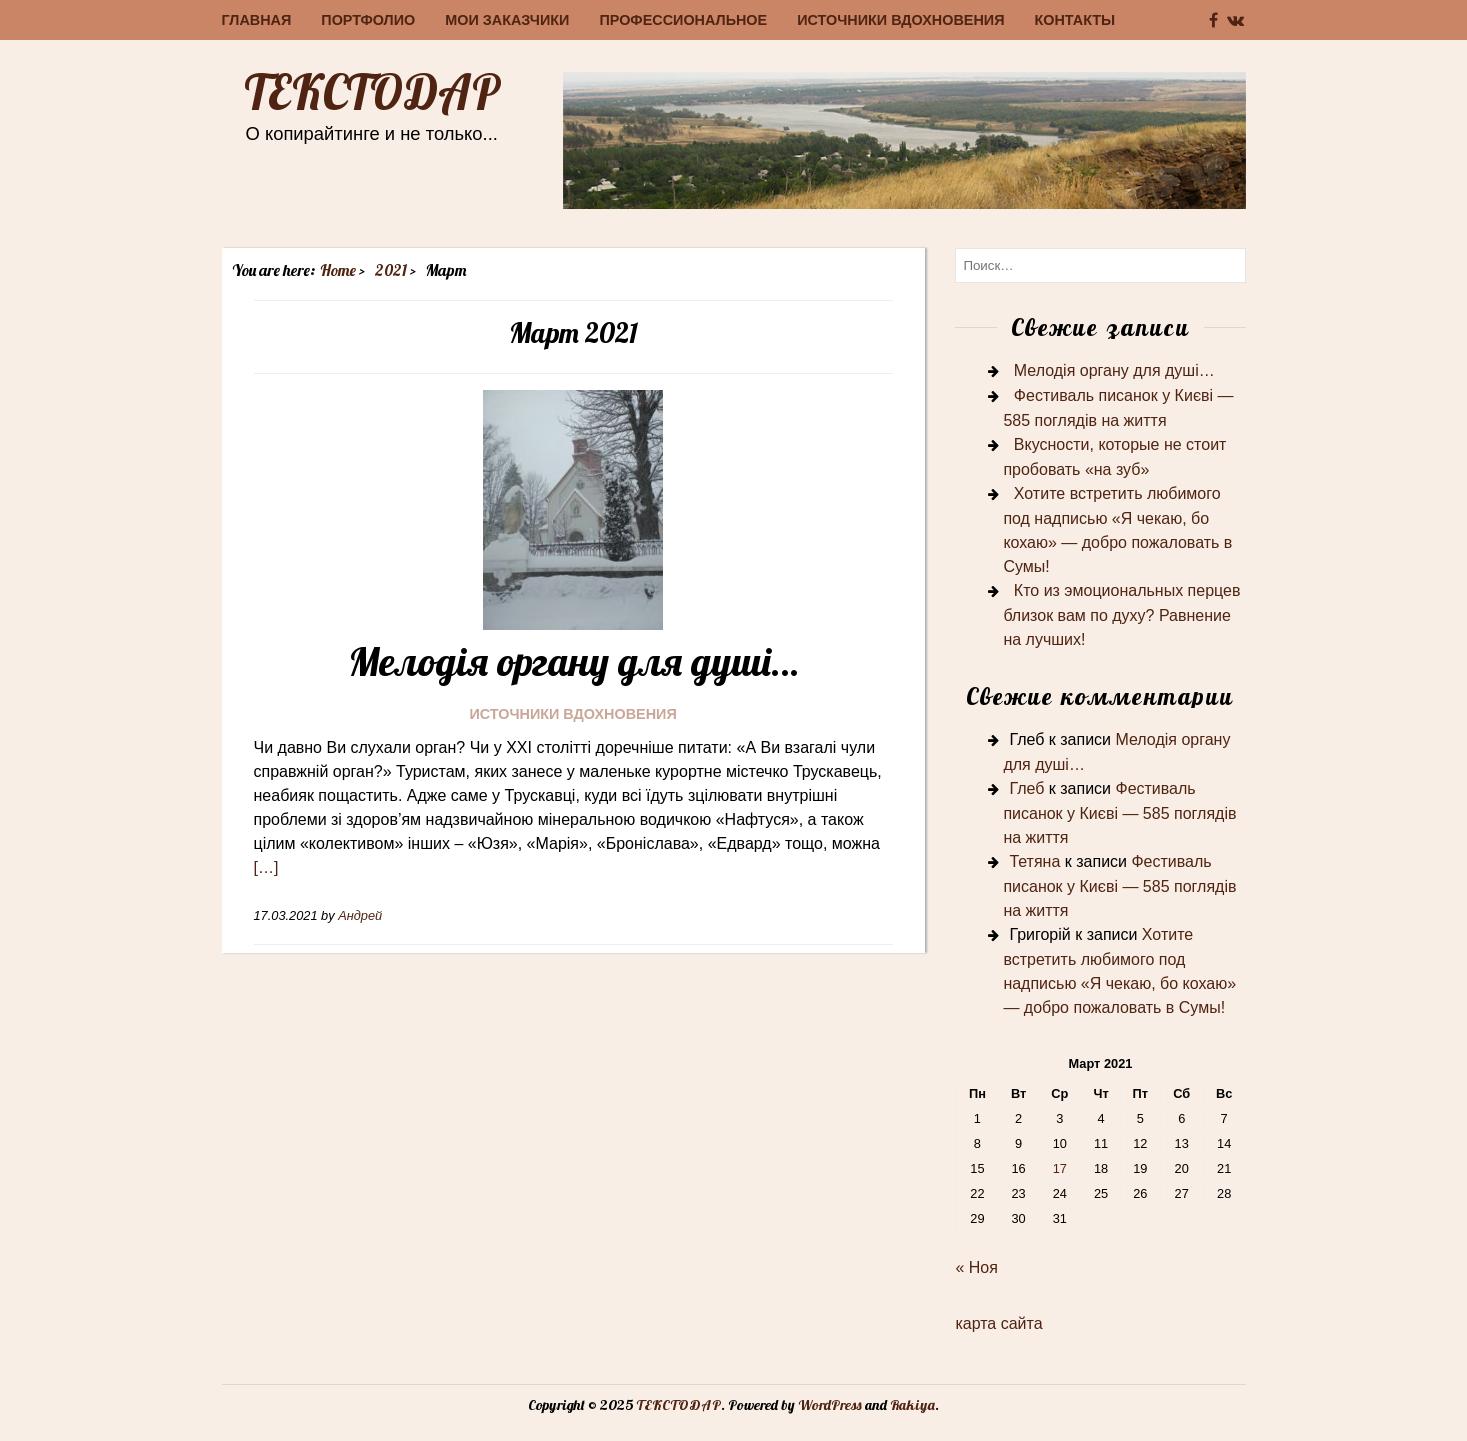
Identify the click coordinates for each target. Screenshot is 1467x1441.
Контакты (1075, 20)
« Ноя (976, 1267)
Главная (257, 20)
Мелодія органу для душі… (573, 661)
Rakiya (912, 1405)
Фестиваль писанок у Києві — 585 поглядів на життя (1119, 813)
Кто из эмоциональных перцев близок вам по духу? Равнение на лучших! (1121, 615)
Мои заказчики (507, 20)
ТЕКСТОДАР (372, 92)
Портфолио (368, 20)
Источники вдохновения (900, 20)
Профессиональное (683, 20)
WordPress (830, 1405)
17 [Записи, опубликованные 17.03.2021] (1060, 1168)
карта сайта (998, 1323)
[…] (266, 867)
